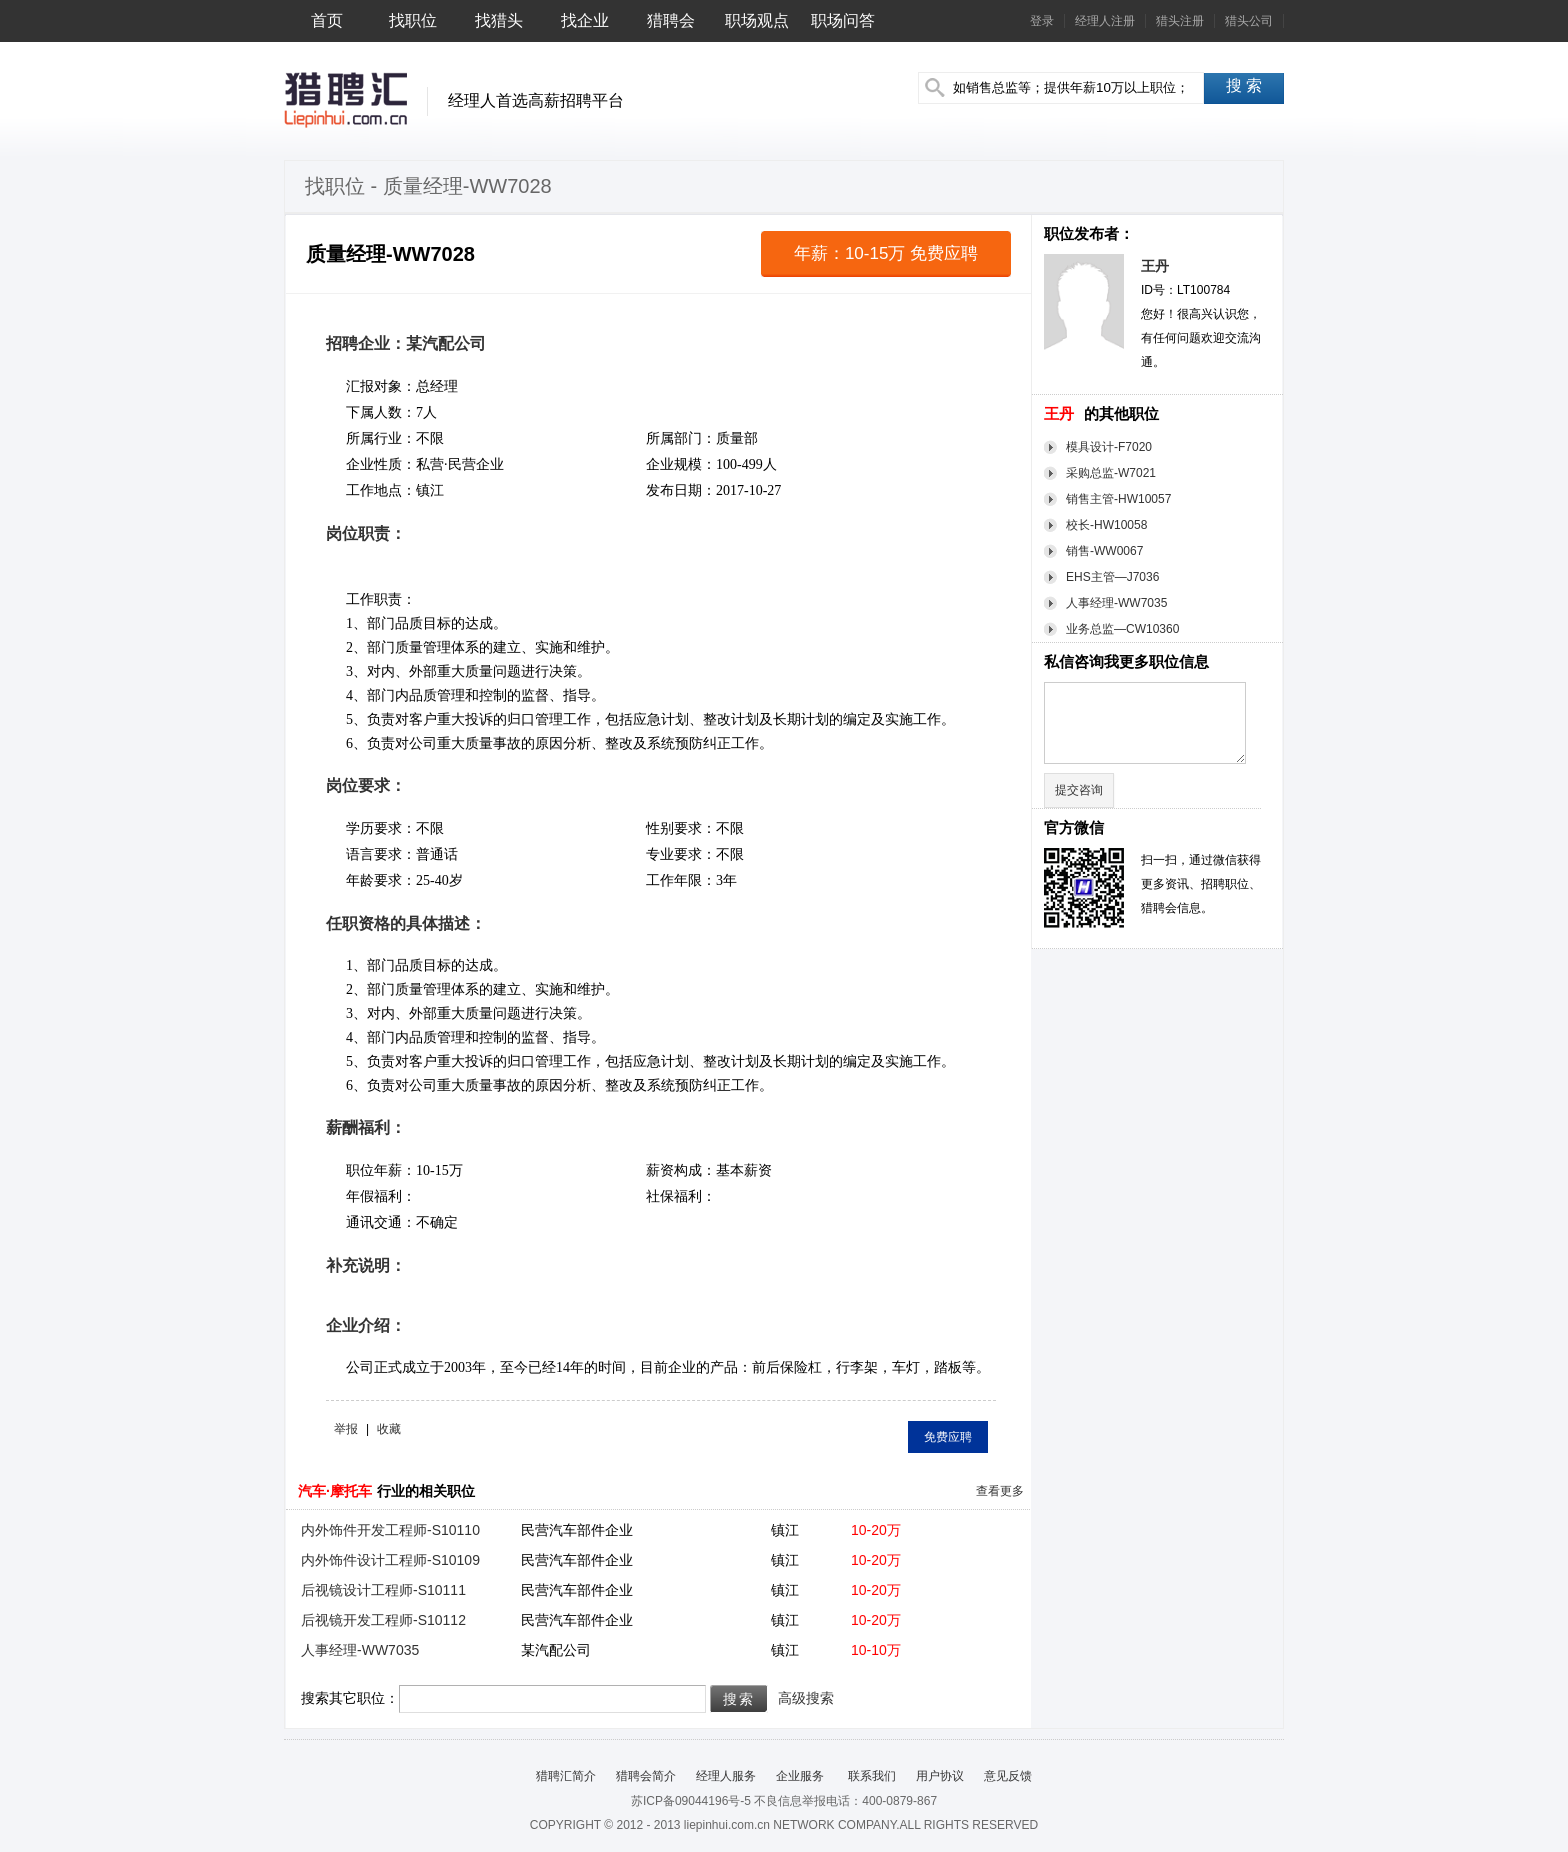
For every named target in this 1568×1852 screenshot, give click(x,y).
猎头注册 (1180, 21)
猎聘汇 (345, 100)
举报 (346, 1429)
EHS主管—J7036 (1112, 577)
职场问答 (843, 20)
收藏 (389, 1429)
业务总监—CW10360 (1122, 629)
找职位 (413, 20)
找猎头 (499, 20)
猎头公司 (1249, 21)
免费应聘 (948, 1437)
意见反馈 (1008, 1776)
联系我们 (869, 1776)
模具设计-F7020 (1109, 447)
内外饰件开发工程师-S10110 (390, 1530)
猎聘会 (671, 20)
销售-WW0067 (1104, 551)
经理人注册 (1105, 21)
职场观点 (757, 20)
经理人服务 (726, 1776)
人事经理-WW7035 (1116, 603)
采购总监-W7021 (1111, 473)
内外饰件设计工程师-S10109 (390, 1560)
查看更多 (1000, 1491)
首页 (327, 20)
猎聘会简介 (646, 1776)
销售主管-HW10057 (1118, 499)
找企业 (585, 20)
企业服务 (800, 1776)
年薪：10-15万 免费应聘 (886, 253)
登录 (1042, 21)
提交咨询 (1079, 790)
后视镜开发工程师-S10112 (383, 1620)
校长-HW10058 (1106, 525)
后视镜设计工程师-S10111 (383, 1590)
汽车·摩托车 (335, 1491)
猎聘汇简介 (566, 1776)
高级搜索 (806, 1698)
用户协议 (940, 1776)
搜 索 (1244, 85)
